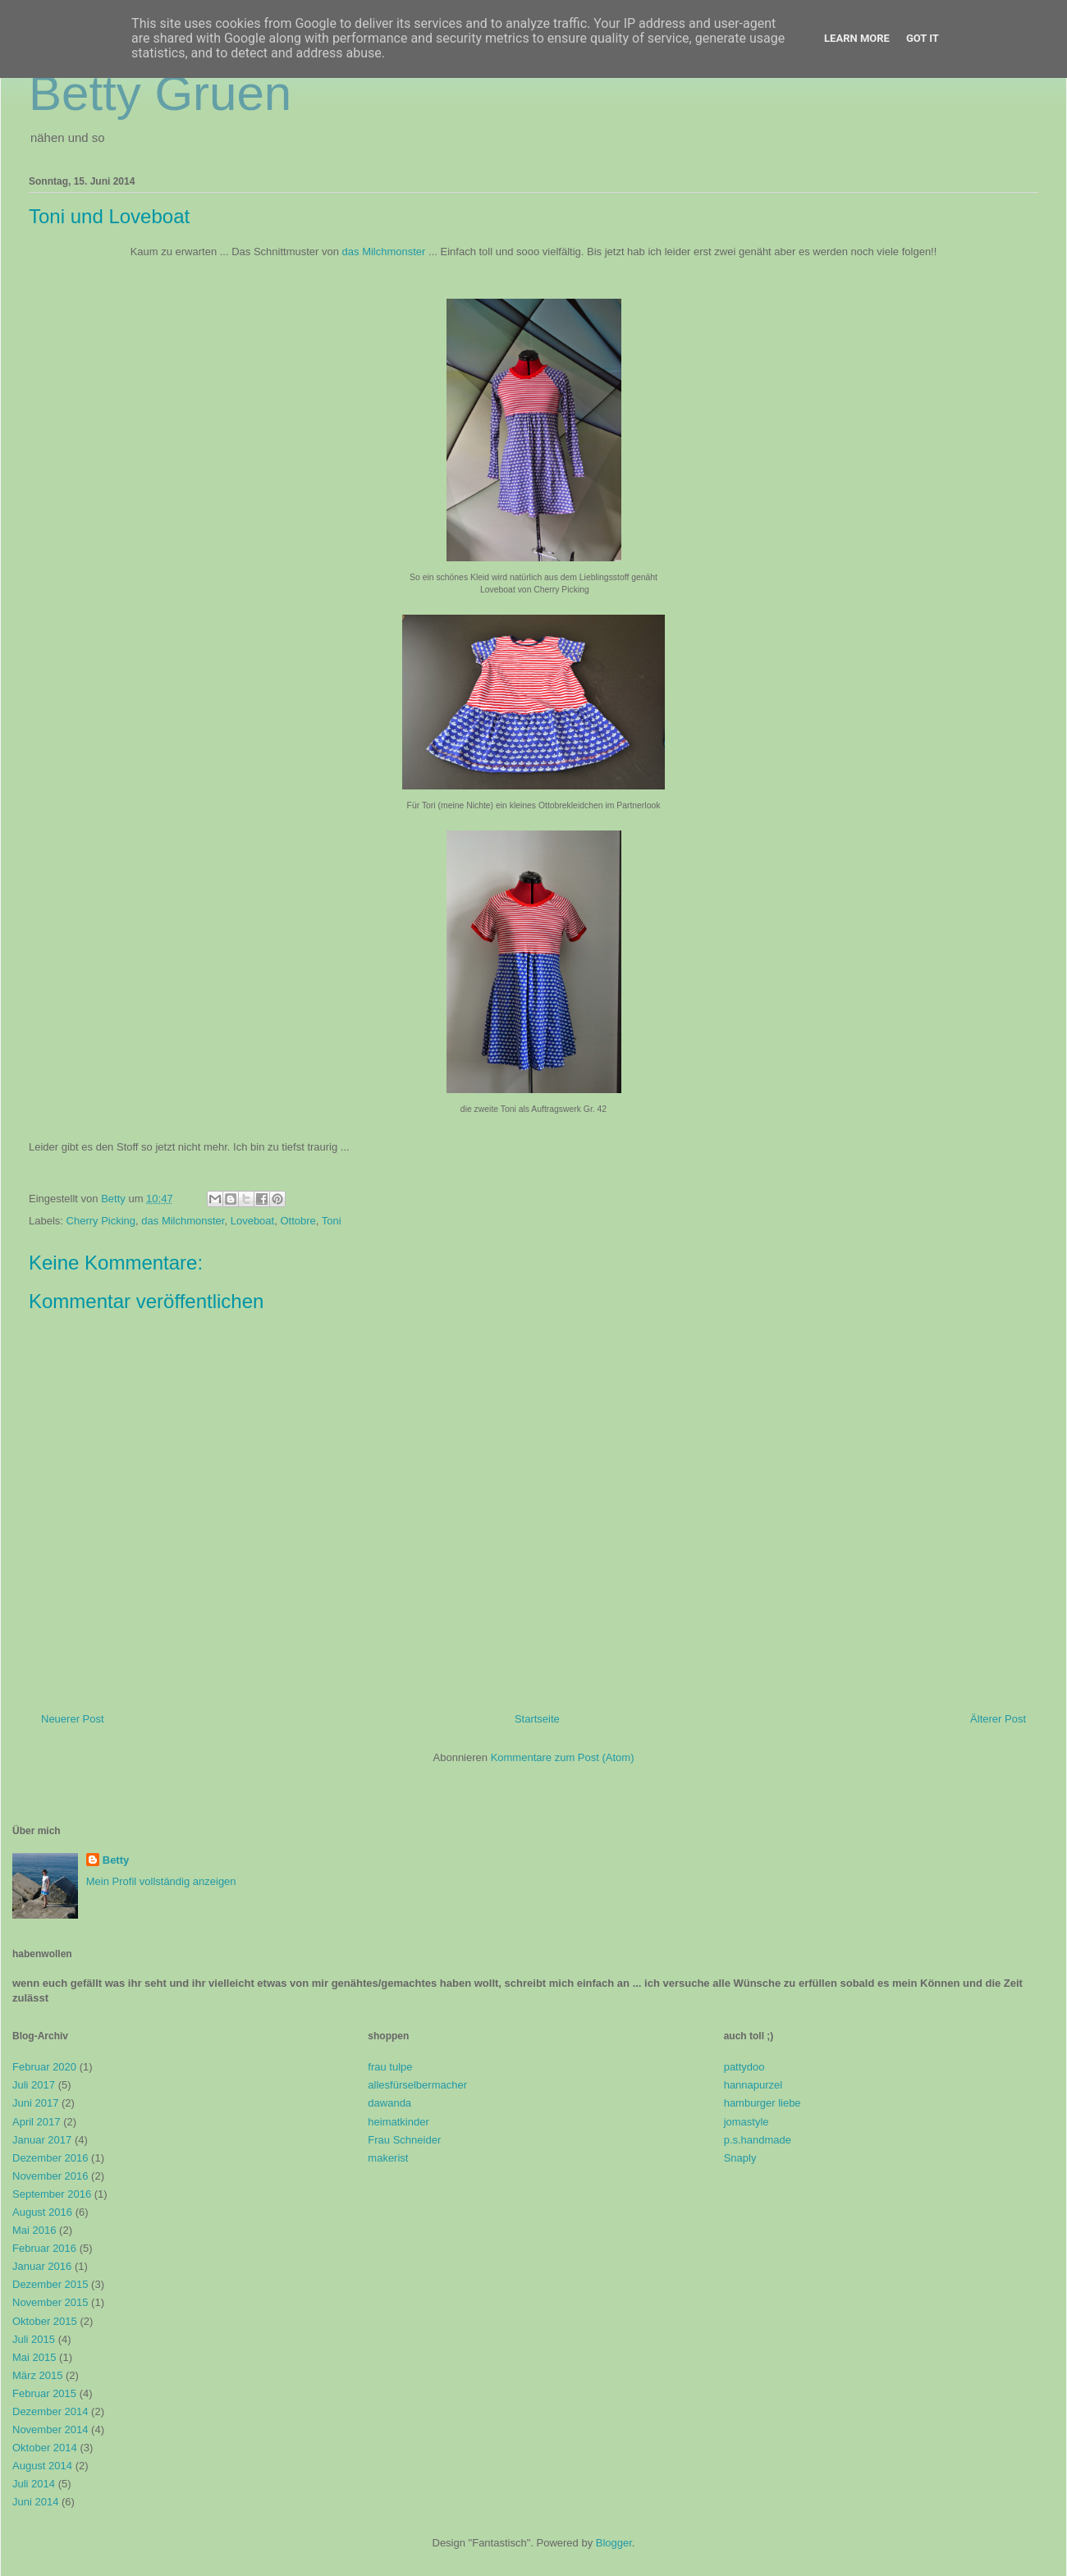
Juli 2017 (33, 2085)
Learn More (857, 38)
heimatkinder (398, 2122)
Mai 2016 (34, 2230)
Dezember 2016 (50, 2158)
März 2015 (37, 2375)
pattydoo (744, 2067)
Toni (331, 1221)
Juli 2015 (33, 2339)
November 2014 (50, 2429)
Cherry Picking (101, 1221)
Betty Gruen (160, 93)
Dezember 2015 (50, 2284)
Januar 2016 (41, 2266)
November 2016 (50, 2176)
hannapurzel (753, 2085)
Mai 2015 (34, 2357)
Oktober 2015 (44, 2321)
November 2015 (50, 2302)
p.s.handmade (757, 2140)
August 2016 (42, 2212)
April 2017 (36, 2122)
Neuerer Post (72, 1719)
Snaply (740, 2158)
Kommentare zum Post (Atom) (562, 1757)
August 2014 (42, 2465)
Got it (922, 38)
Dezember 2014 (50, 2411)
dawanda (389, 2103)
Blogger (614, 2543)
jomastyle (746, 2122)
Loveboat (253, 1221)
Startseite (537, 1719)
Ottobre (297, 1221)
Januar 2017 (41, 2140)
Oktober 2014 (44, 2447)
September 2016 (51, 2194)
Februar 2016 (44, 2248)
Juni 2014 (35, 2502)
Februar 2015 (44, 2393)
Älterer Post (998, 1719)
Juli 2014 (33, 2484)
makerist (388, 2158)
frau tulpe (390, 2067)
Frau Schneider (404, 2140)
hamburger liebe (762, 2103)
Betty (116, 1860)
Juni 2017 (35, 2103)
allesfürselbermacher (417, 2085)
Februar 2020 (44, 2067)
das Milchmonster (384, 251)
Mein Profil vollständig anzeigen (161, 1881)
